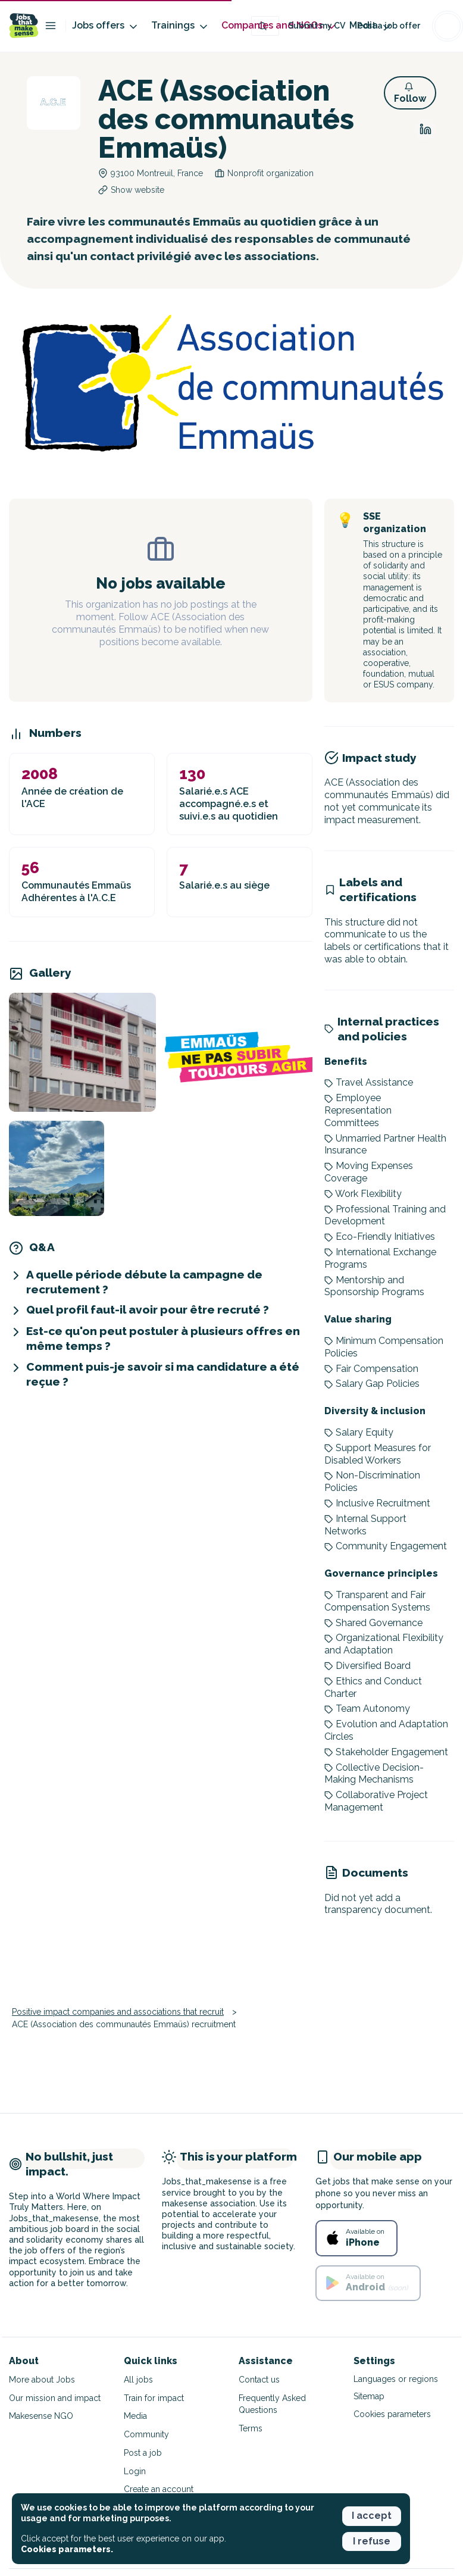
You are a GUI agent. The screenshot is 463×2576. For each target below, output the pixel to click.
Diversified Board (367, 1665)
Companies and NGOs (279, 26)
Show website (137, 190)
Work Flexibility (363, 1193)
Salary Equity (358, 1432)
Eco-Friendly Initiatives (379, 1236)
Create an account (158, 2489)
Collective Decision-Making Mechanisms (374, 1774)
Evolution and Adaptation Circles (386, 1730)
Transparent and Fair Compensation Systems (377, 1601)
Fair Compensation (371, 1368)
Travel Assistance (368, 1082)
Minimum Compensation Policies (383, 1347)
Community (146, 2434)
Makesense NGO (41, 2416)
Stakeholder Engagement (386, 1752)
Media (135, 2416)
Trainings (180, 26)
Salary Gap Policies (372, 1383)
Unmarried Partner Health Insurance (385, 1144)
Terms (250, 2428)
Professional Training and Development (385, 1215)
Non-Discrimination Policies (372, 1481)
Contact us (259, 2379)
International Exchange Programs (380, 1258)
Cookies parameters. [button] (67, 2549)
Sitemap (368, 2396)
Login (135, 2471)
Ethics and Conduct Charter (373, 1687)
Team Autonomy (367, 1708)
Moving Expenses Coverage (368, 1172)
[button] (410, 93)
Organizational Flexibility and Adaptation (383, 1644)
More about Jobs (42, 2379)
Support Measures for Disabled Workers (377, 1454)
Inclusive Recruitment (377, 1503)
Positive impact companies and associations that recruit (118, 2012)
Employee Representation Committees (358, 1110)
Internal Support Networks (365, 1525)
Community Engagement (385, 1546)
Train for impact (154, 2398)
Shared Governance (373, 1622)
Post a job (143, 2453)
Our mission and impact (55, 2398)
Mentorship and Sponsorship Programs (374, 1286)
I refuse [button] (371, 2541)
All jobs (138, 2379)
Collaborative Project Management (376, 1801)
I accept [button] (372, 2515)
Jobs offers (105, 26)
